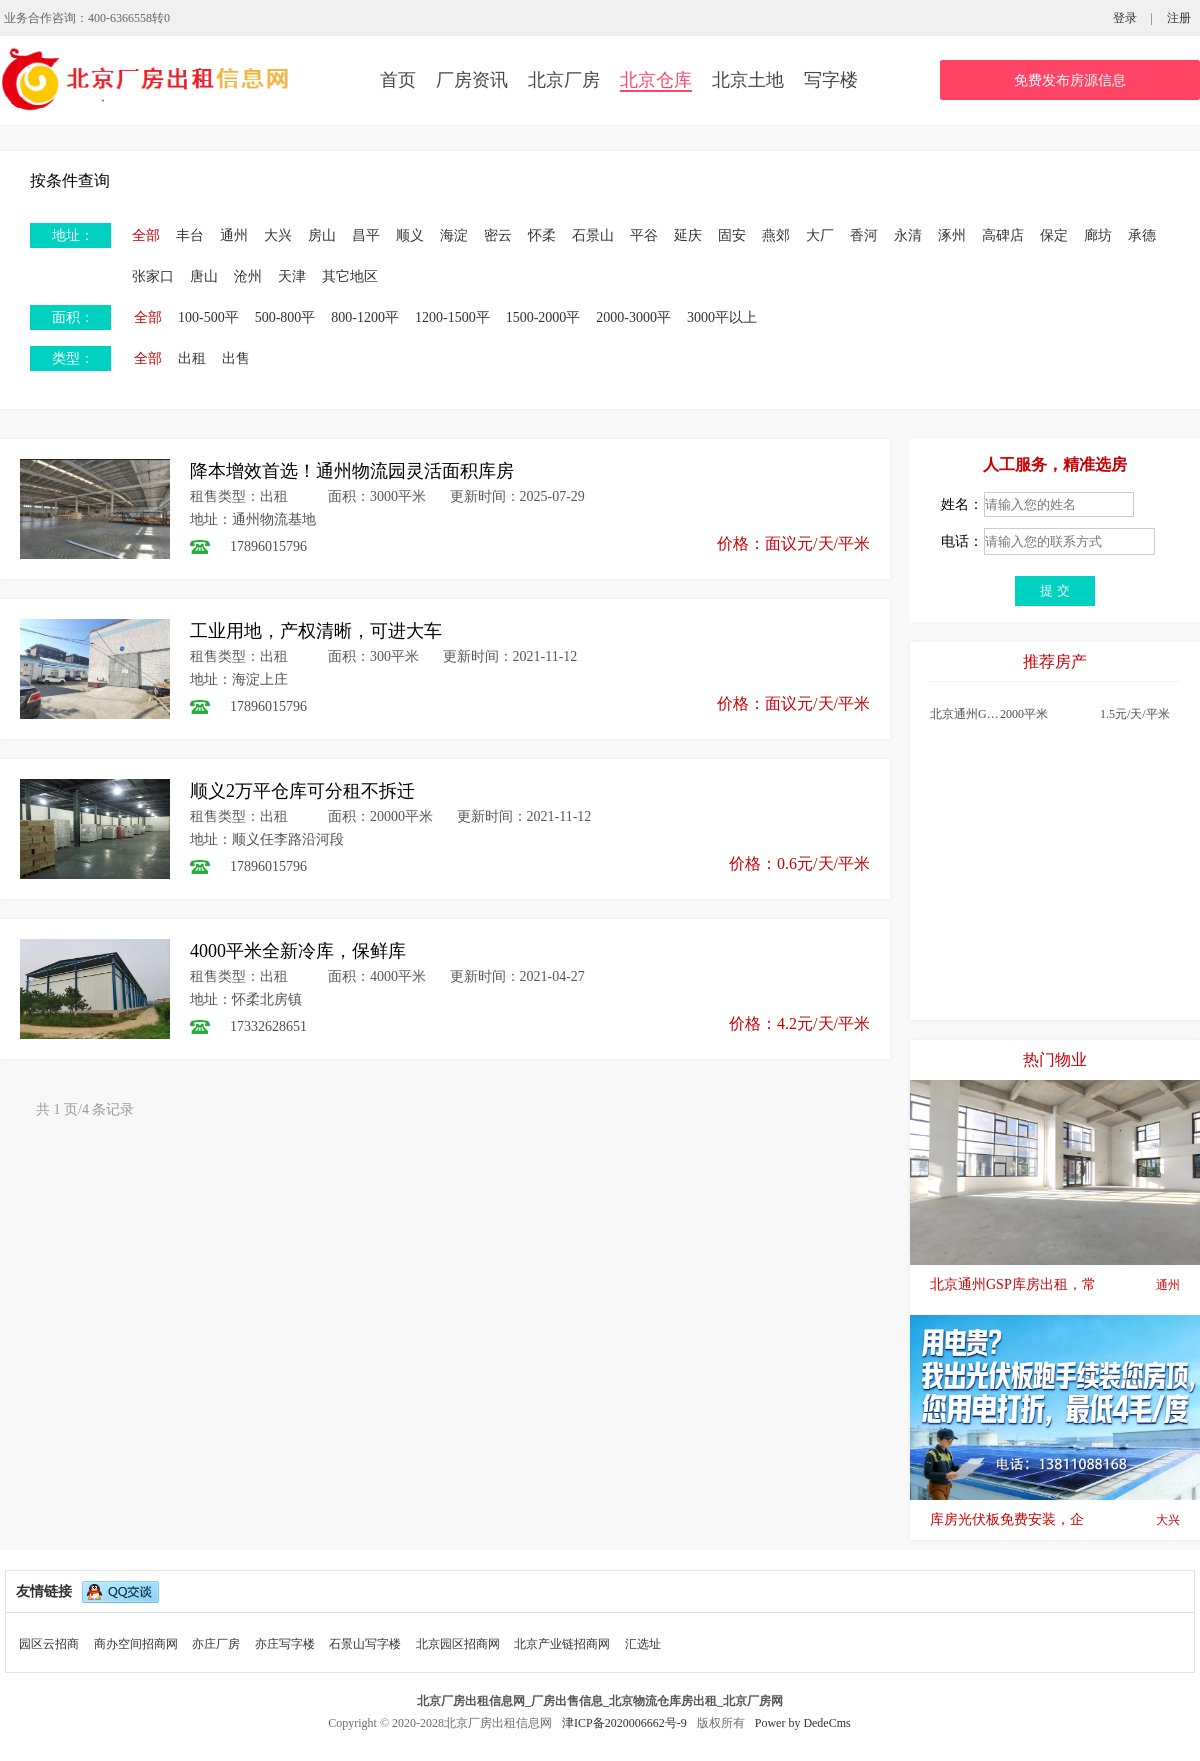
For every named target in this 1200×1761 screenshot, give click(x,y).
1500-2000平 (543, 317)
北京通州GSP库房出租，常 (1055, 1285)
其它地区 (350, 276)
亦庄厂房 (216, 1644)
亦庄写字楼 (285, 1644)
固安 (732, 235)
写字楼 (831, 80)
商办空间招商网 (136, 1644)
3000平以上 (722, 317)
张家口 (153, 276)
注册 (1179, 18)
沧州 (248, 276)
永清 (908, 235)
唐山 (204, 276)
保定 (1054, 235)
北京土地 (748, 80)
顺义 (410, 235)
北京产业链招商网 (562, 1644)
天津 (292, 276)
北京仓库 (656, 80)
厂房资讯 (472, 80)
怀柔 (542, 235)
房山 (322, 235)
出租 (192, 358)
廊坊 (1098, 235)
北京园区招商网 (458, 1644)
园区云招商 (49, 1644)
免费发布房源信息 (1070, 80)
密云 (498, 235)
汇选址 (643, 1644)
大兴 (278, 235)
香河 (864, 235)
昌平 (366, 235)
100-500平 (208, 317)
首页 (398, 80)
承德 (1142, 235)
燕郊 (776, 235)
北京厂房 (564, 80)
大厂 (820, 235)
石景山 (593, 235)
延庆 (688, 235)
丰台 (190, 235)
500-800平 (285, 317)
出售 (236, 358)
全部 (146, 235)
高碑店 (1003, 235)
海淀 (454, 235)
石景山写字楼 (365, 1644)
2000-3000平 (633, 317)
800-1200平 (365, 317)
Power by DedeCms (803, 1723)
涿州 (952, 235)
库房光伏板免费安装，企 (1055, 1520)
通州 (234, 235)
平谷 (644, 235)
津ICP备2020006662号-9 (626, 1723)
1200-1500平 (452, 317)
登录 (1125, 18)
